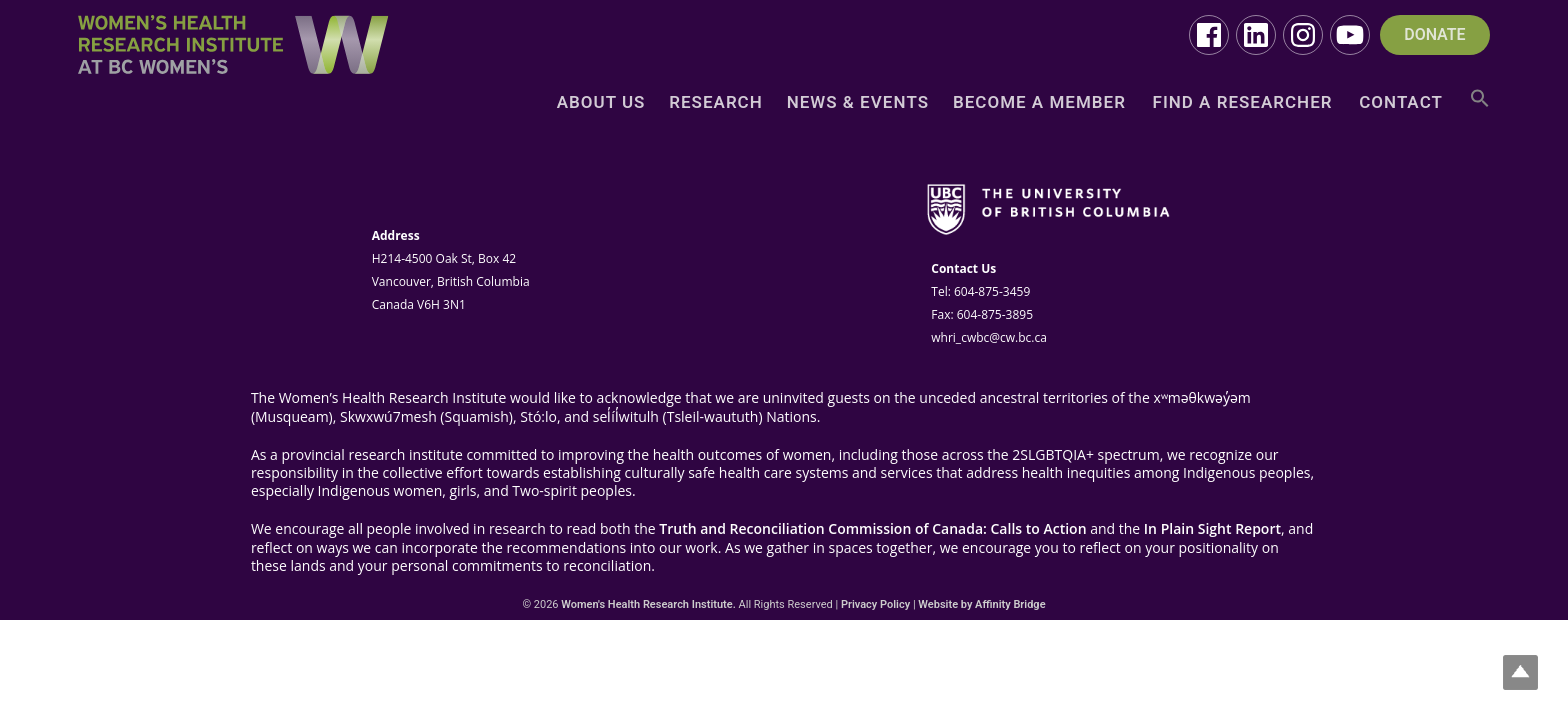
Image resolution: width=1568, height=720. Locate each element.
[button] (1480, 105)
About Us (601, 103)
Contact (1401, 103)
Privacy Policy (875, 604)
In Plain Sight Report (1212, 529)
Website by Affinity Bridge (981, 604)
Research (715, 103)
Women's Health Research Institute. (648, 604)
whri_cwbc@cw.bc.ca (989, 337)
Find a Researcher (1243, 103)
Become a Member (1039, 103)
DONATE (1434, 35)
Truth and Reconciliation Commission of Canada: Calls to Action (872, 529)
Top (1520, 672)
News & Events (858, 103)
